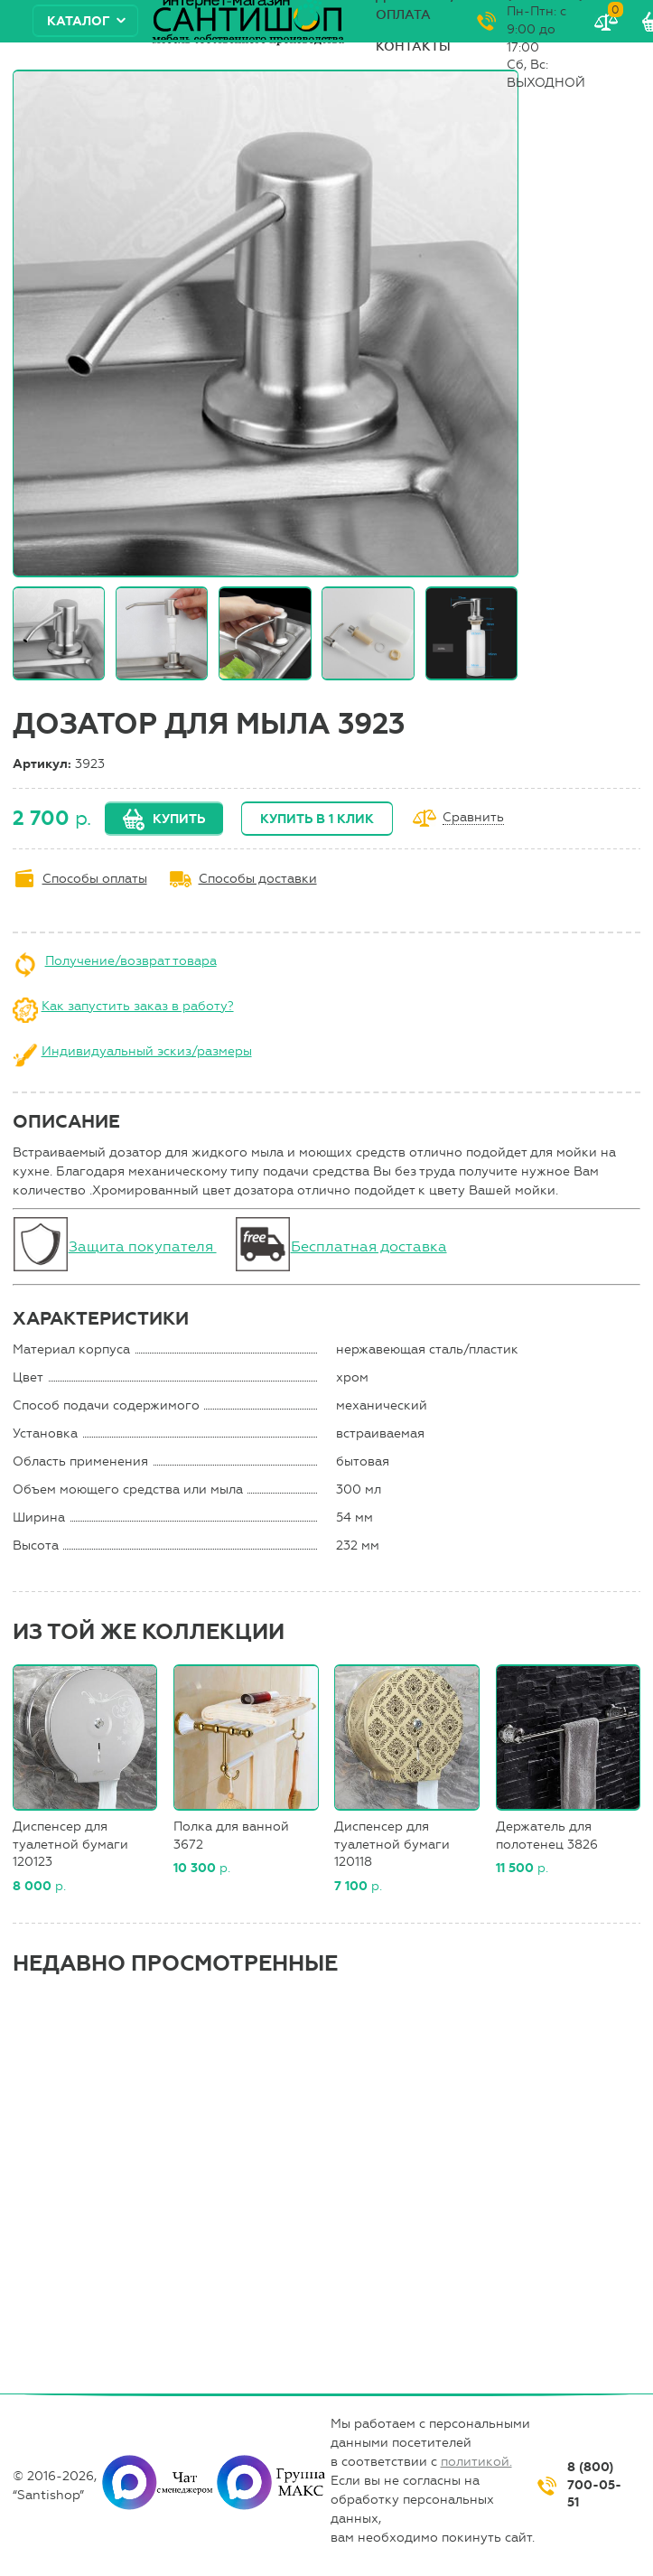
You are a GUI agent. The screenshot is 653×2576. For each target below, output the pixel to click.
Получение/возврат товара (131, 961)
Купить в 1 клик (317, 819)
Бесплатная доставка (369, 1246)
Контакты (413, 46)
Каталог (78, 21)
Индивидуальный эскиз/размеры (147, 1051)
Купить (179, 819)
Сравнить (473, 818)
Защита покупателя (143, 1246)
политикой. (476, 2461)
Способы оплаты (94, 878)
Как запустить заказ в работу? (138, 1006)
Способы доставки (258, 878)
